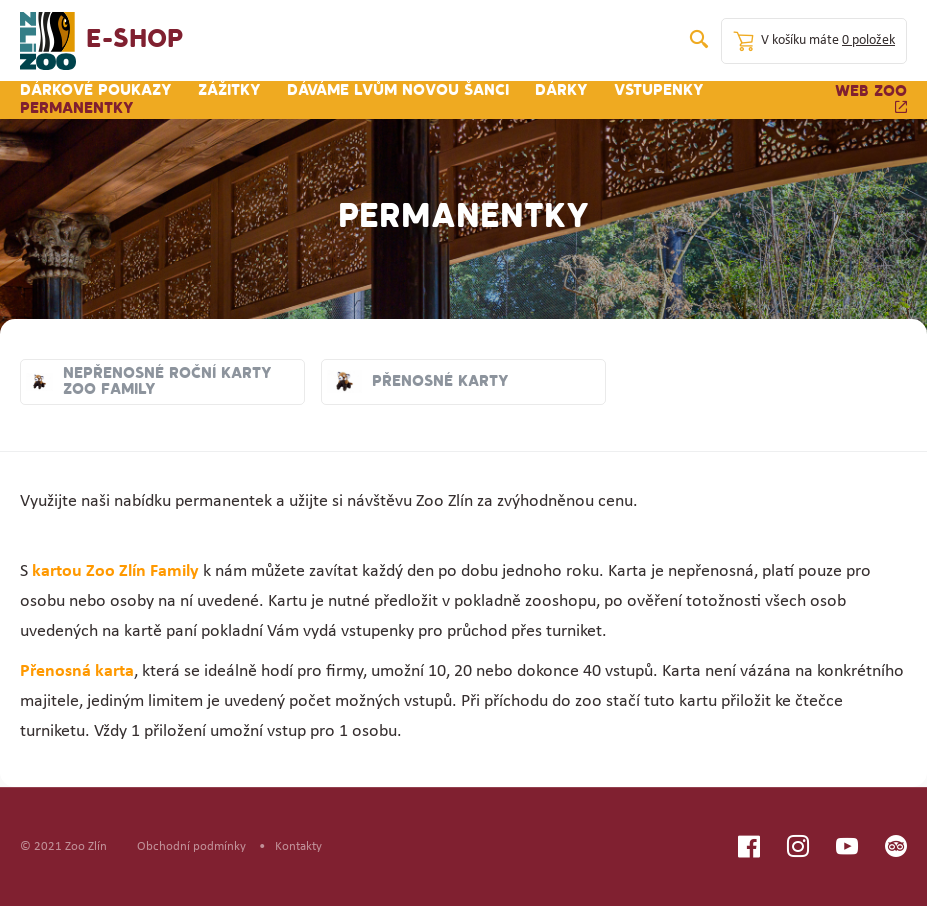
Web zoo (871, 98)
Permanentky (77, 109)
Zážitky (229, 91)
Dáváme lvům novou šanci (398, 91)
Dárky (561, 91)
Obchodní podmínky (191, 846)
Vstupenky (659, 91)
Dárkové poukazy (96, 91)
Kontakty (298, 846)
